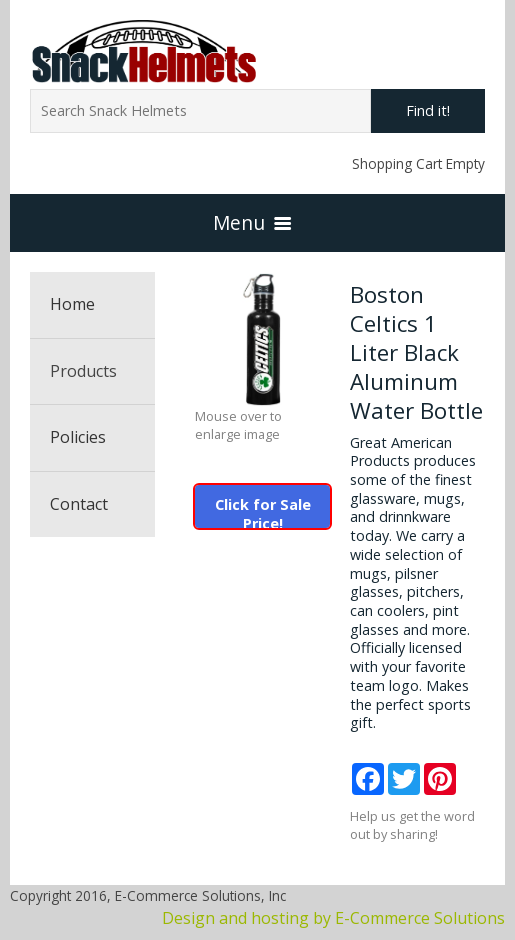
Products (83, 371)
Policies (78, 437)
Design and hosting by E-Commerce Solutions (333, 918)
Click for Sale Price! (263, 511)
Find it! (428, 110)
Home (72, 304)
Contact (79, 504)
